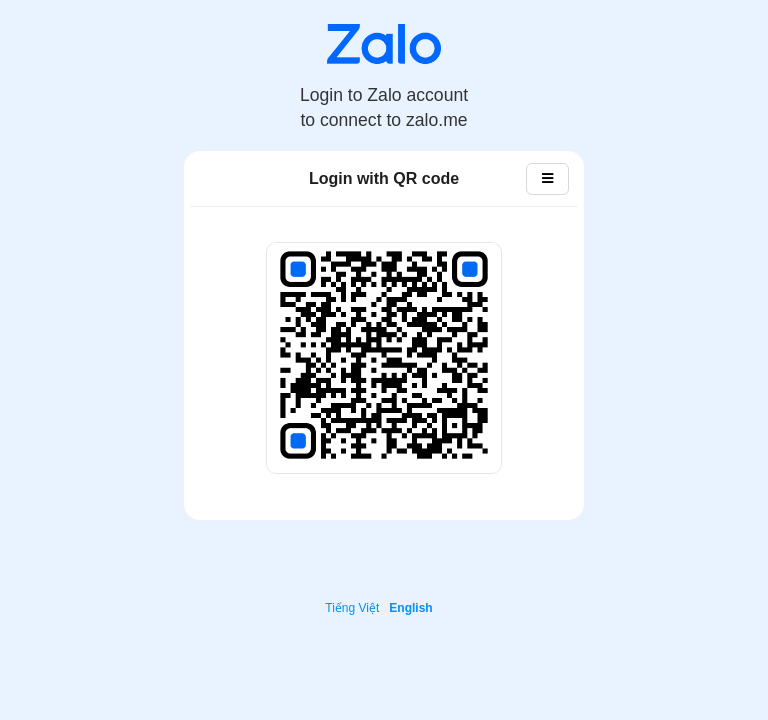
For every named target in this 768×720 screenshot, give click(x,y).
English (410, 608)
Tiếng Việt (352, 608)
